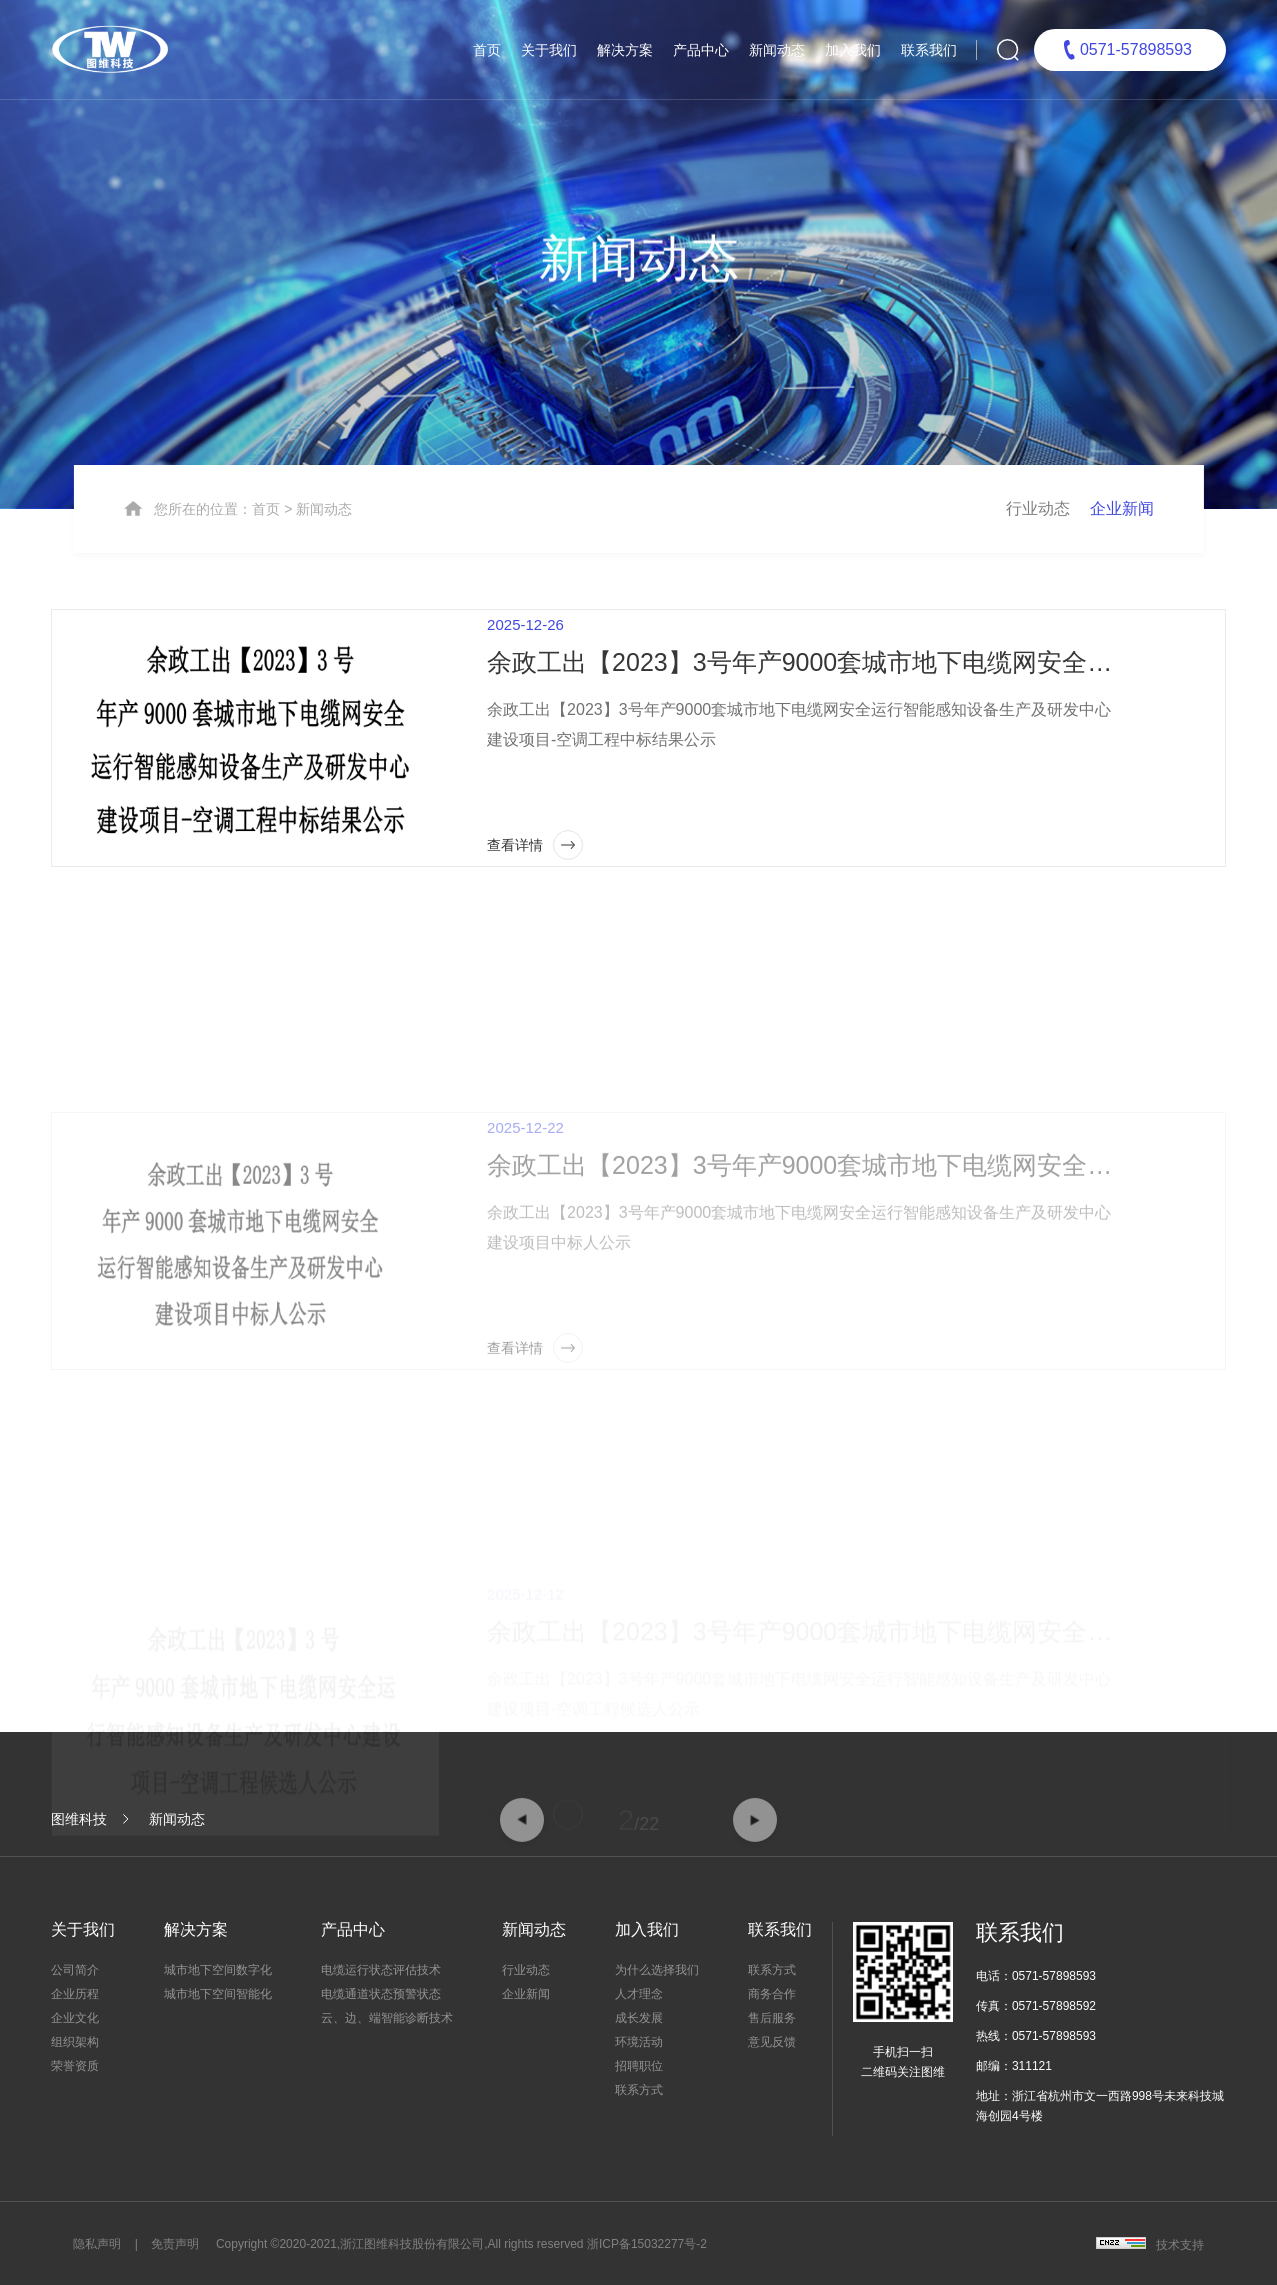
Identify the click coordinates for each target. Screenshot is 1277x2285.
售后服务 (772, 2018)
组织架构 (75, 2042)
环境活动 (639, 2042)
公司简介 (75, 1970)
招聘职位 (639, 2066)
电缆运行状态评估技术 (381, 1970)
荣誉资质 (75, 2066)
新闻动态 (777, 50)
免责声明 (175, 2244)
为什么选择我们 (657, 1970)
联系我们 (929, 50)
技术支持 (1180, 2245)
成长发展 (639, 2018)
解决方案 (625, 50)
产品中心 (701, 50)
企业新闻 (1122, 579)
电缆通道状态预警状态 (381, 1994)
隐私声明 (97, 2244)
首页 (487, 50)
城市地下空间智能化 (218, 1994)
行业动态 (1038, 579)
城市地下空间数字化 (218, 1970)
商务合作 (772, 1994)
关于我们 (549, 50)
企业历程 (75, 1994)
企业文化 (75, 2018)
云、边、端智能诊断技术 (387, 2018)
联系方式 (639, 2090)
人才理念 (639, 1994)
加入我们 (853, 50)
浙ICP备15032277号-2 (647, 2244)
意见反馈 (772, 2042)
